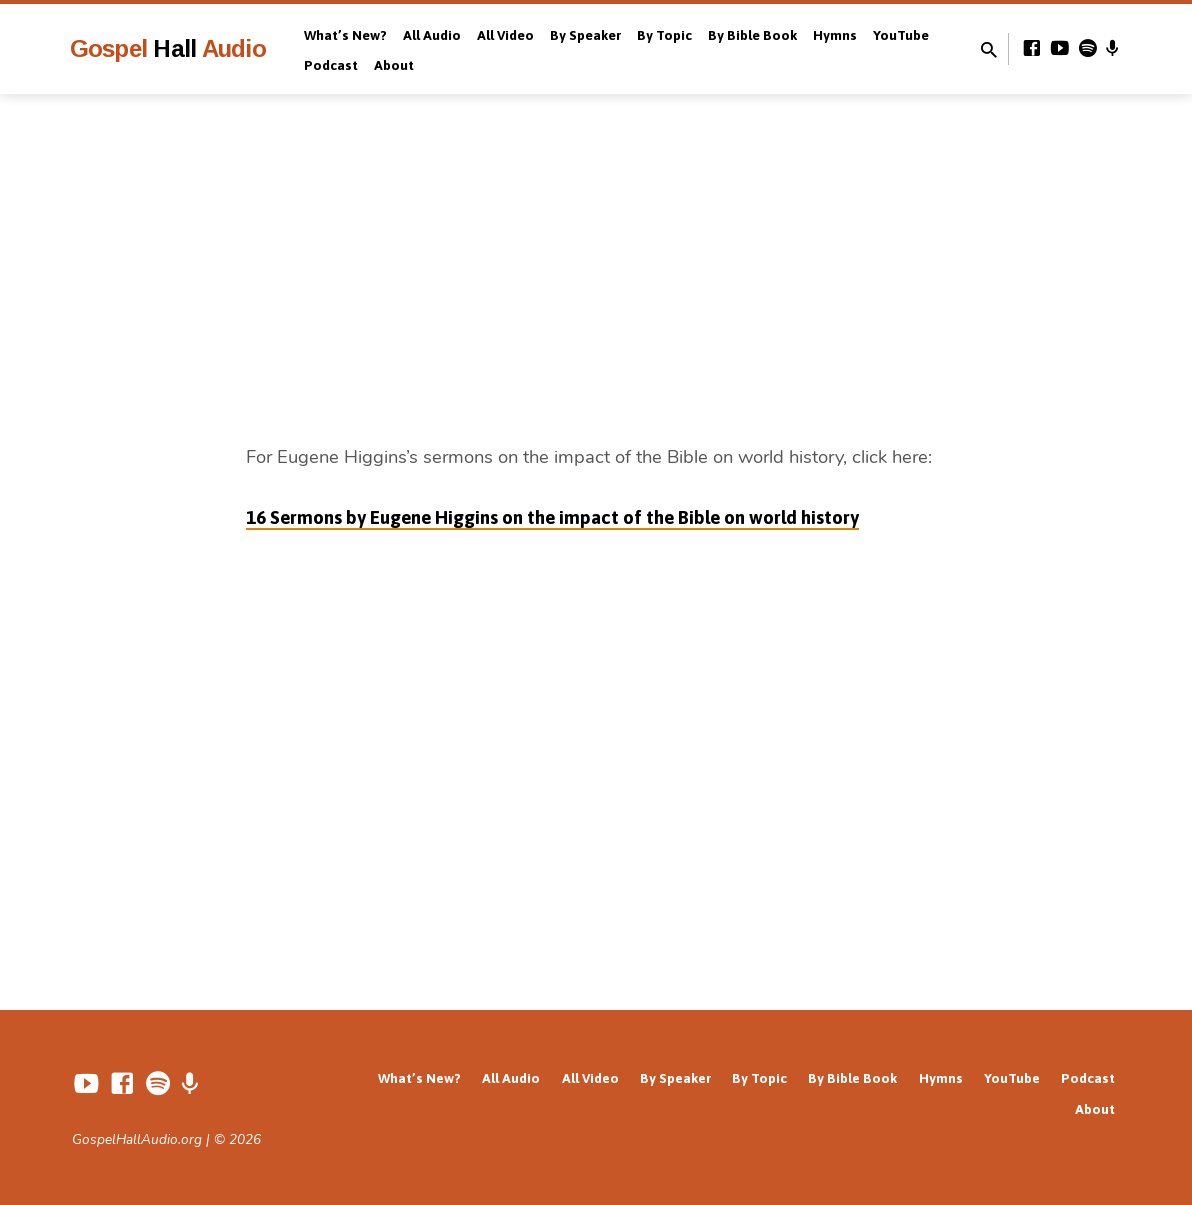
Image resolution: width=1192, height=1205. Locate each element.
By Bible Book (752, 35)
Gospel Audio (168, 48)
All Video (505, 35)
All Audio (432, 35)
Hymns (835, 35)
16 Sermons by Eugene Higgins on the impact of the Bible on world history (552, 517)
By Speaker (585, 35)
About (394, 65)
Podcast (331, 65)
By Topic (664, 35)
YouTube (901, 35)
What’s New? (345, 35)
